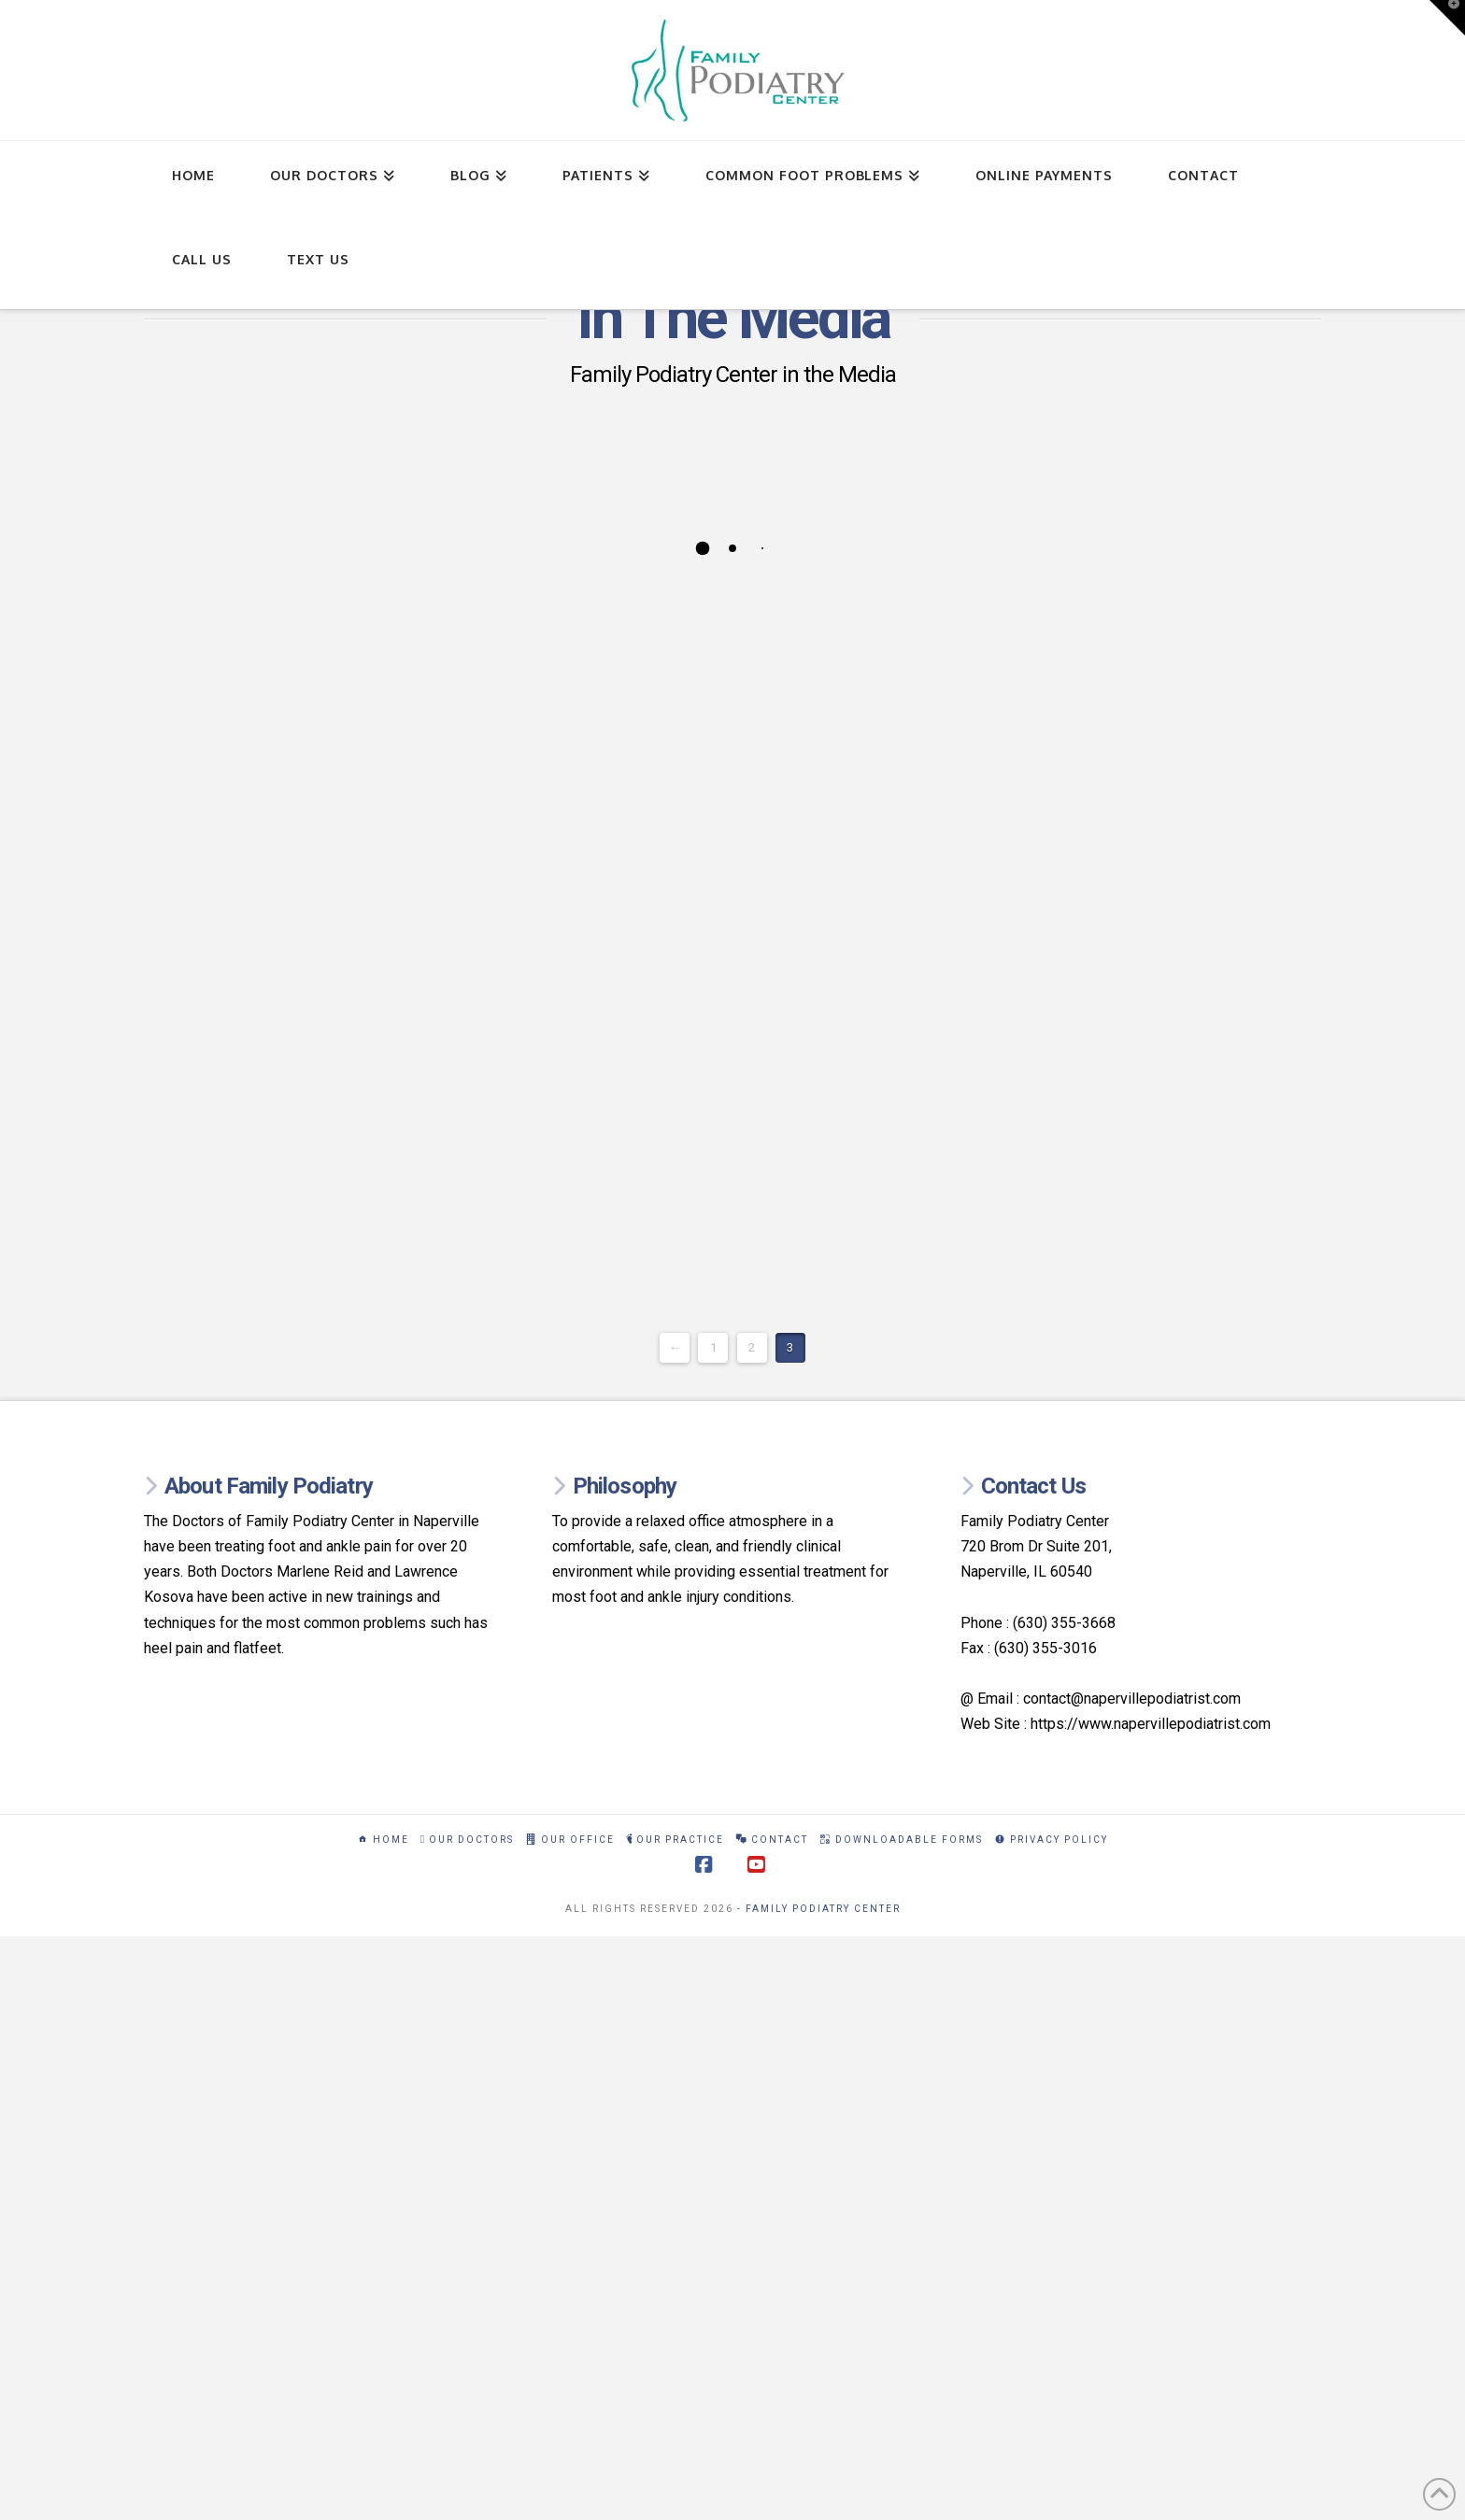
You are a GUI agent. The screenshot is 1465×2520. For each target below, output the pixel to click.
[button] (1447, 17)
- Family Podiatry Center (819, 1909)
